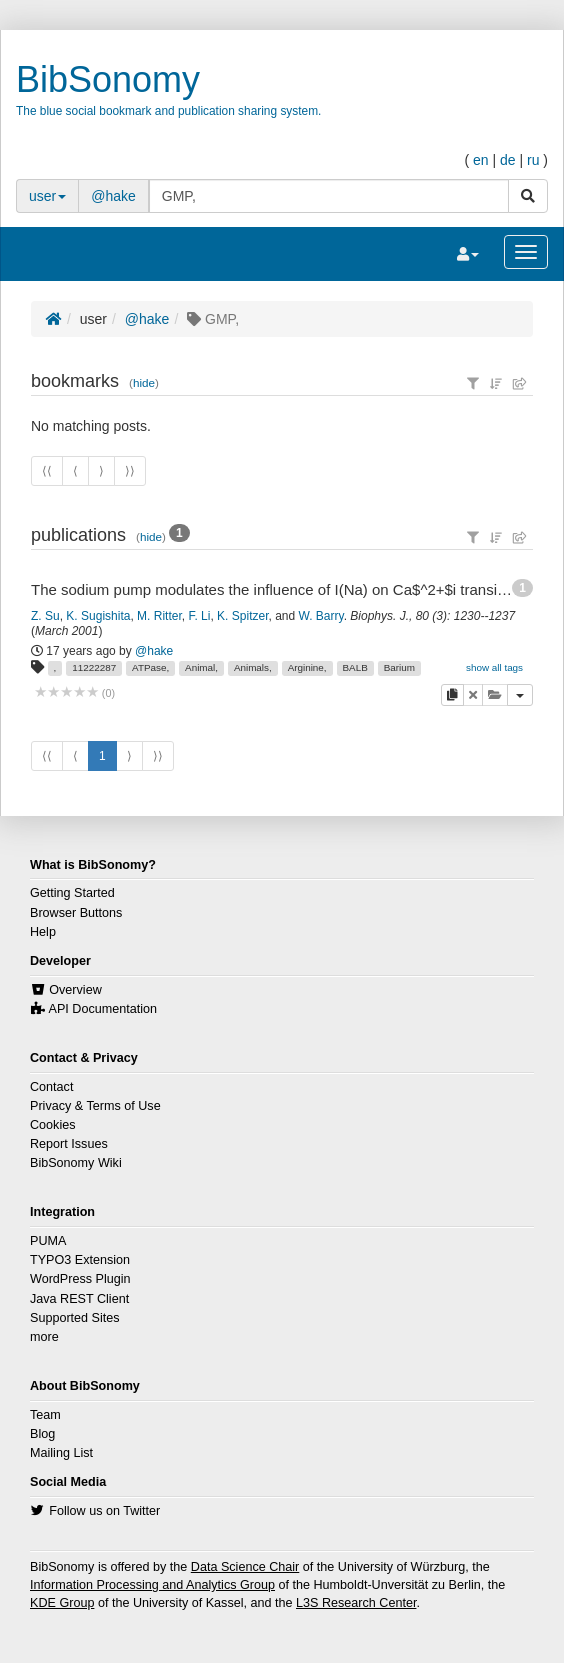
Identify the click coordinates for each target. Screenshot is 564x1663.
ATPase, (150, 667)
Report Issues (69, 1144)
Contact (51, 1087)
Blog (42, 1434)
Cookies (53, 1125)
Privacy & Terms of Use (95, 1106)
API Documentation (103, 1009)
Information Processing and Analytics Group (152, 1585)
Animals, (253, 667)
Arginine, (307, 667)
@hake (113, 196)
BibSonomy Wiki (76, 1163)
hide (144, 382)
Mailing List (61, 1453)
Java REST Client (79, 1299)
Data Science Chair (245, 1567)
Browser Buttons (76, 913)
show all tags (494, 667)
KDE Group (62, 1603)
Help (43, 932)
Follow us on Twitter (104, 1511)
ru (533, 160)
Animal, (201, 667)
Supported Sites (75, 1318)
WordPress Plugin (80, 1279)
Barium (399, 667)
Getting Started (72, 893)
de (508, 160)
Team (45, 1415)
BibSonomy (108, 79)
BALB (354, 667)
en (481, 160)
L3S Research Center (356, 1603)
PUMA (48, 1241)
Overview (75, 990)
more (44, 1337)
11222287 (94, 667)
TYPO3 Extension (80, 1260)
